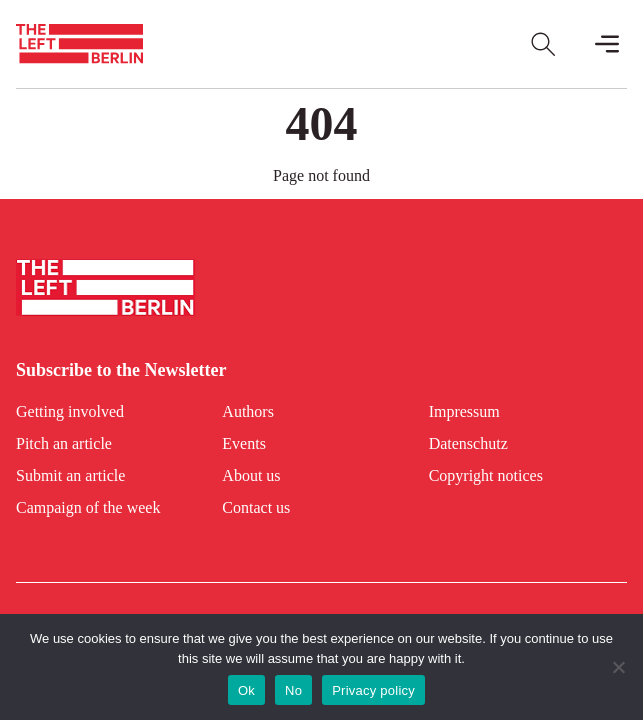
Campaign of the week (88, 507)
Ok (246, 690)
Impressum (464, 411)
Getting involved (70, 411)
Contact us (256, 507)
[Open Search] (543, 44)
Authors (248, 411)
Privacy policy (373, 690)
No (293, 690)
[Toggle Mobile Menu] (607, 44)
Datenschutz (468, 443)
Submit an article (70, 475)
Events (244, 443)
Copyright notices (486, 475)
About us (251, 475)
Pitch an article (64, 443)
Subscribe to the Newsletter (121, 370)
